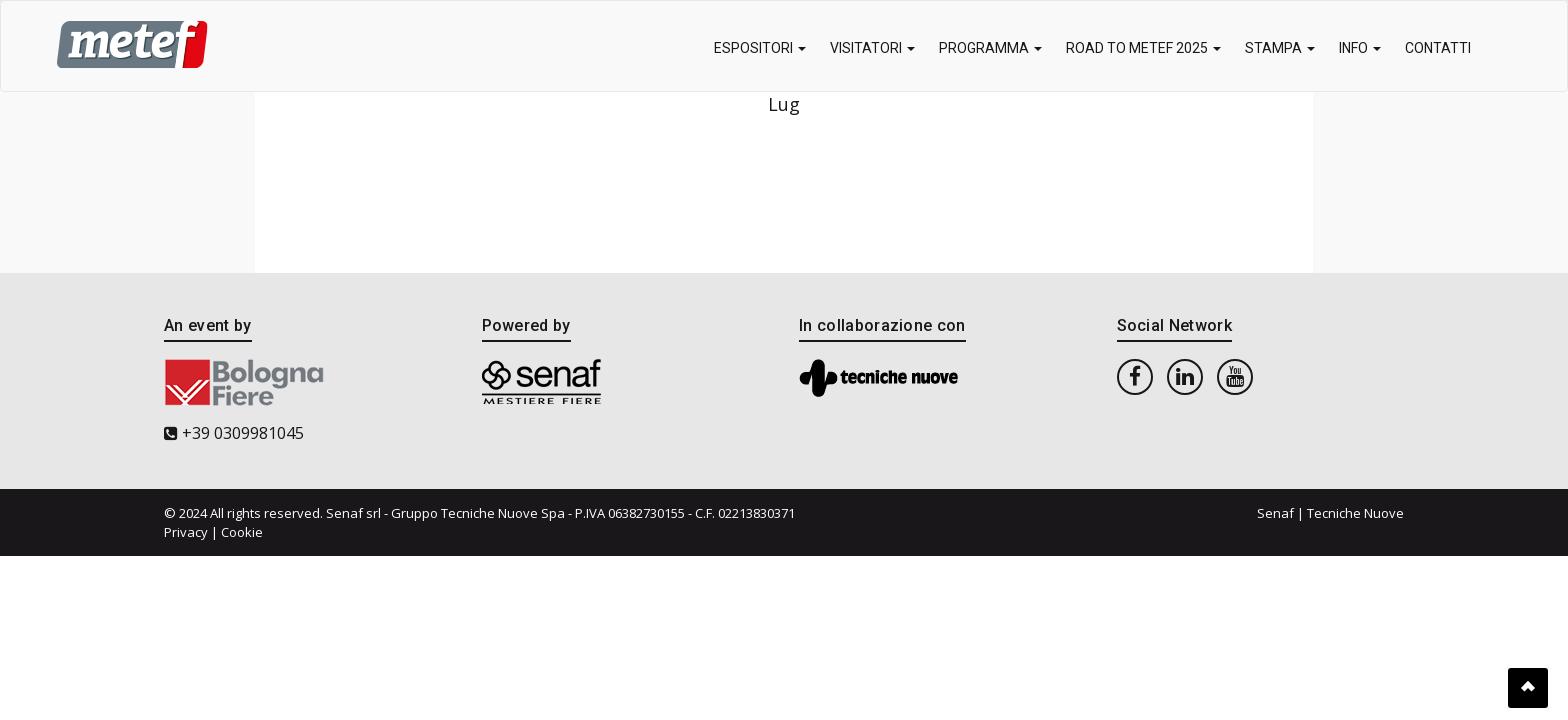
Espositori (760, 48)
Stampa (1280, 48)
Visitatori (872, 48)
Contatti (1438, 48)
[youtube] (1235, 376)
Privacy (186, 532)
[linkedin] (1185, 376)
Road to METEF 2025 (1143, 48)
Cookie (242, 532)
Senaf (1275, 513)
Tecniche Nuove (1355, 513)
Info (1360, 48)
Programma (990, 48)
